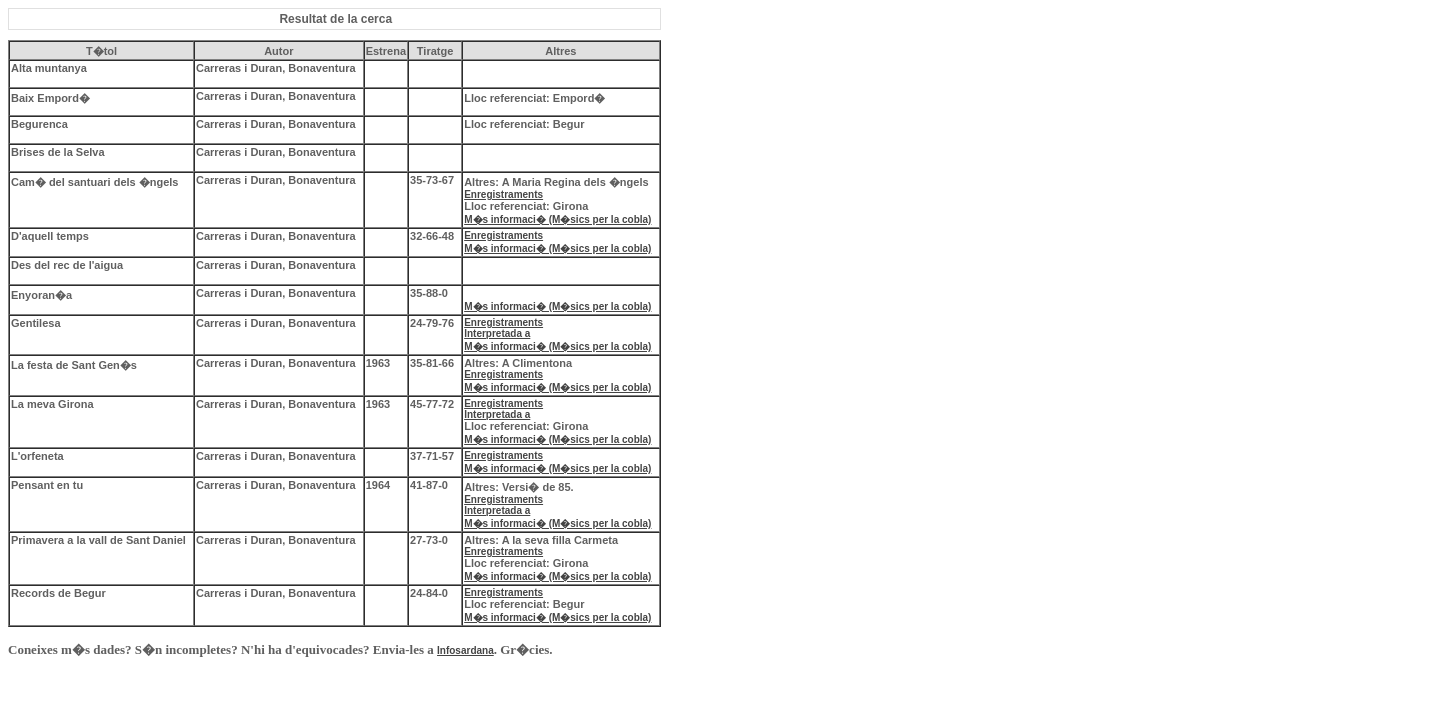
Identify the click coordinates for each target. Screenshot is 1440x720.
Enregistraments (503, 194)
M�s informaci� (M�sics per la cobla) (557, 219)
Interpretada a (497, 333)
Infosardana (465, 650)
